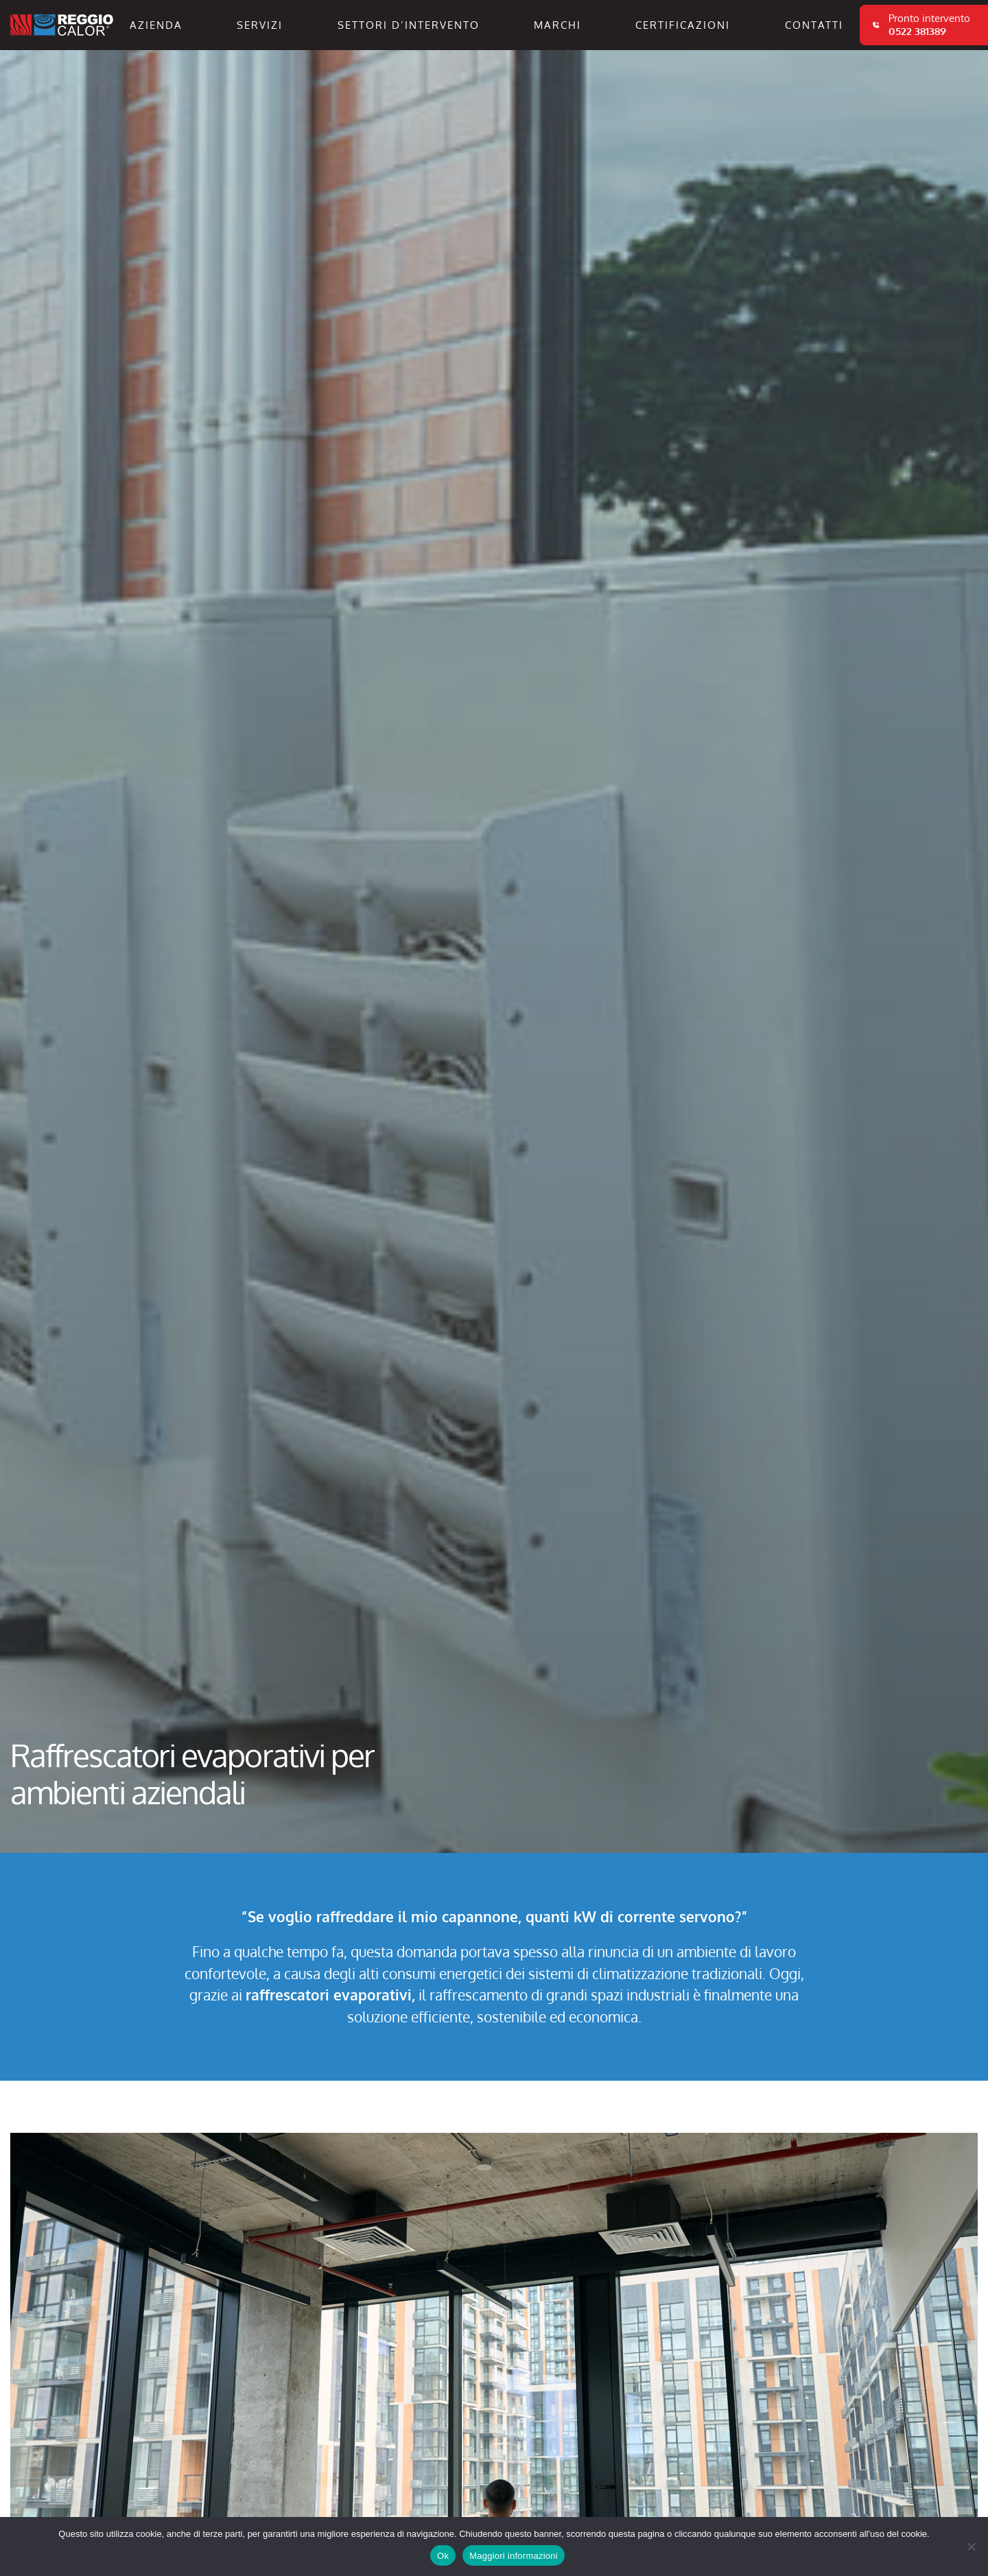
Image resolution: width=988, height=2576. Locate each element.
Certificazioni (682, 25)
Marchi (557, 25)
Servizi (260, 25)
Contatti (814, 25)
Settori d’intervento (409, 25)
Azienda (156, 25)
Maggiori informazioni (513, 2556)
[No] (971, 2546)
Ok (443, 2556)
